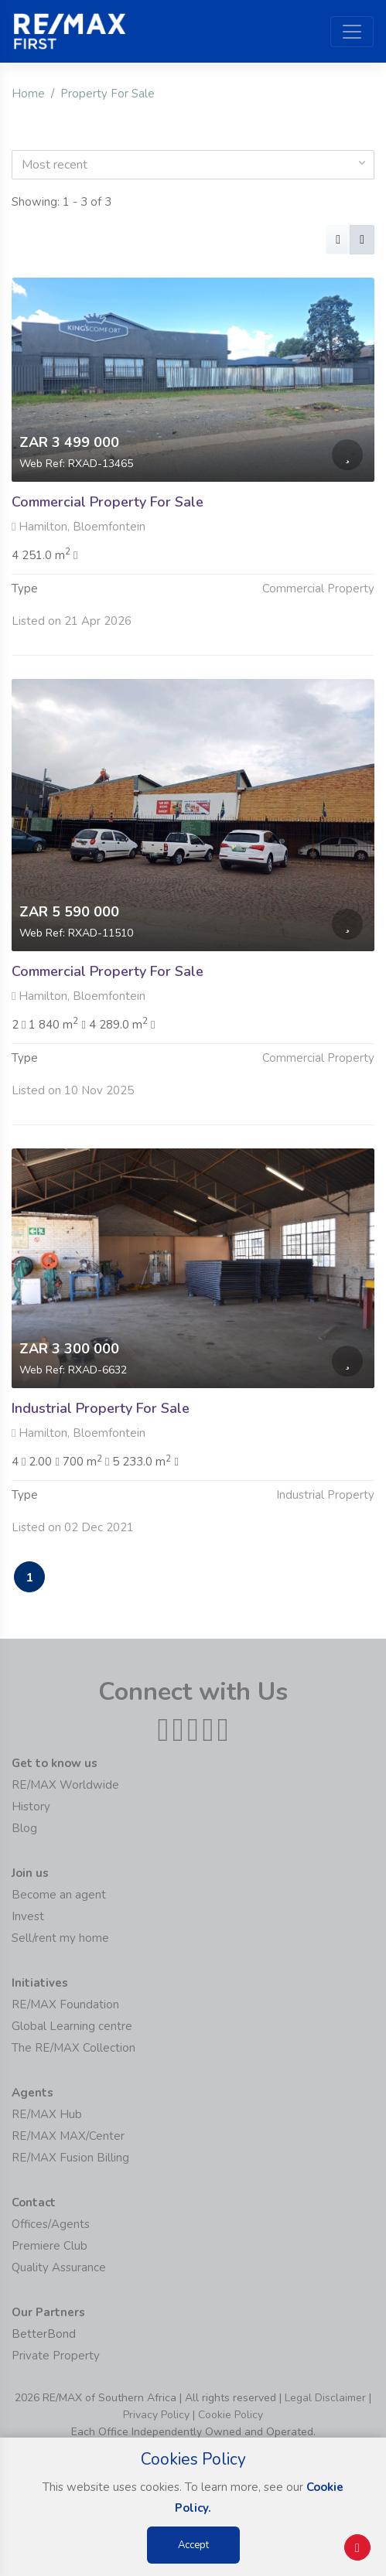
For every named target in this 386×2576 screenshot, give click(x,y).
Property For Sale (107, 93)
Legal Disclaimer (325, 2397)
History (31, 1806)
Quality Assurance (59, 2267)
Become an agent (59, 1894)
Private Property (56, 2355)
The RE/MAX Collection (73, 2048)
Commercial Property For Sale (107, 502)
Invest (28, 1916)
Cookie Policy (230, 2414)
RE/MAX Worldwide (65, 1785)
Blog (24, 1828)
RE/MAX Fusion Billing (70, 2157)
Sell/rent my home (60, 1938)
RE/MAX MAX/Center (68, 2136)
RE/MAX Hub (47, 2114)
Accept (193, 2545)
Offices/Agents (51, 2224)
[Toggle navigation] (352, 31)
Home (28, 93)
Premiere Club (49, 2246)
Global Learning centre (72, 2026)
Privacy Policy (156, 2414)
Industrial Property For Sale (101, 1436)
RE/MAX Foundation (65, 2004)
